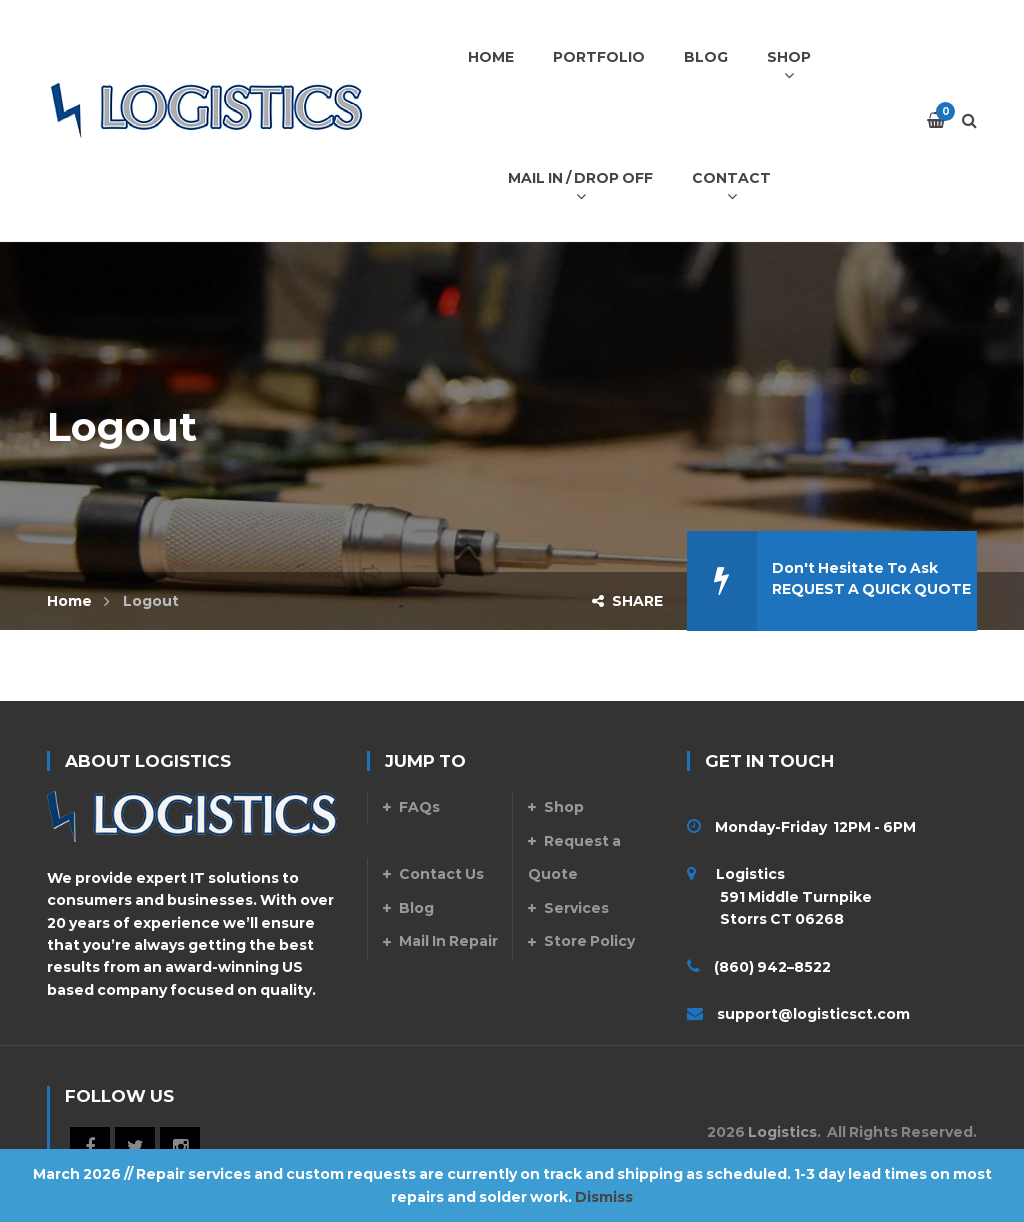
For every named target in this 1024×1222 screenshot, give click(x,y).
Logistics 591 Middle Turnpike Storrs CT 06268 (779, 896)
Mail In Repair (448, 941)
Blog (416, 908)
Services (576, 908)
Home (69, 601)
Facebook (90, 1147)
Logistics (782, 1132)
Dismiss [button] (604, 1197)
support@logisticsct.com (813, 1014)
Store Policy (589, 941)
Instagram (180, 1147)
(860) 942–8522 (772, 967)
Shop (564, 807)
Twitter (135, 1147)
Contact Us (441, 874)
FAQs (419, 807)
